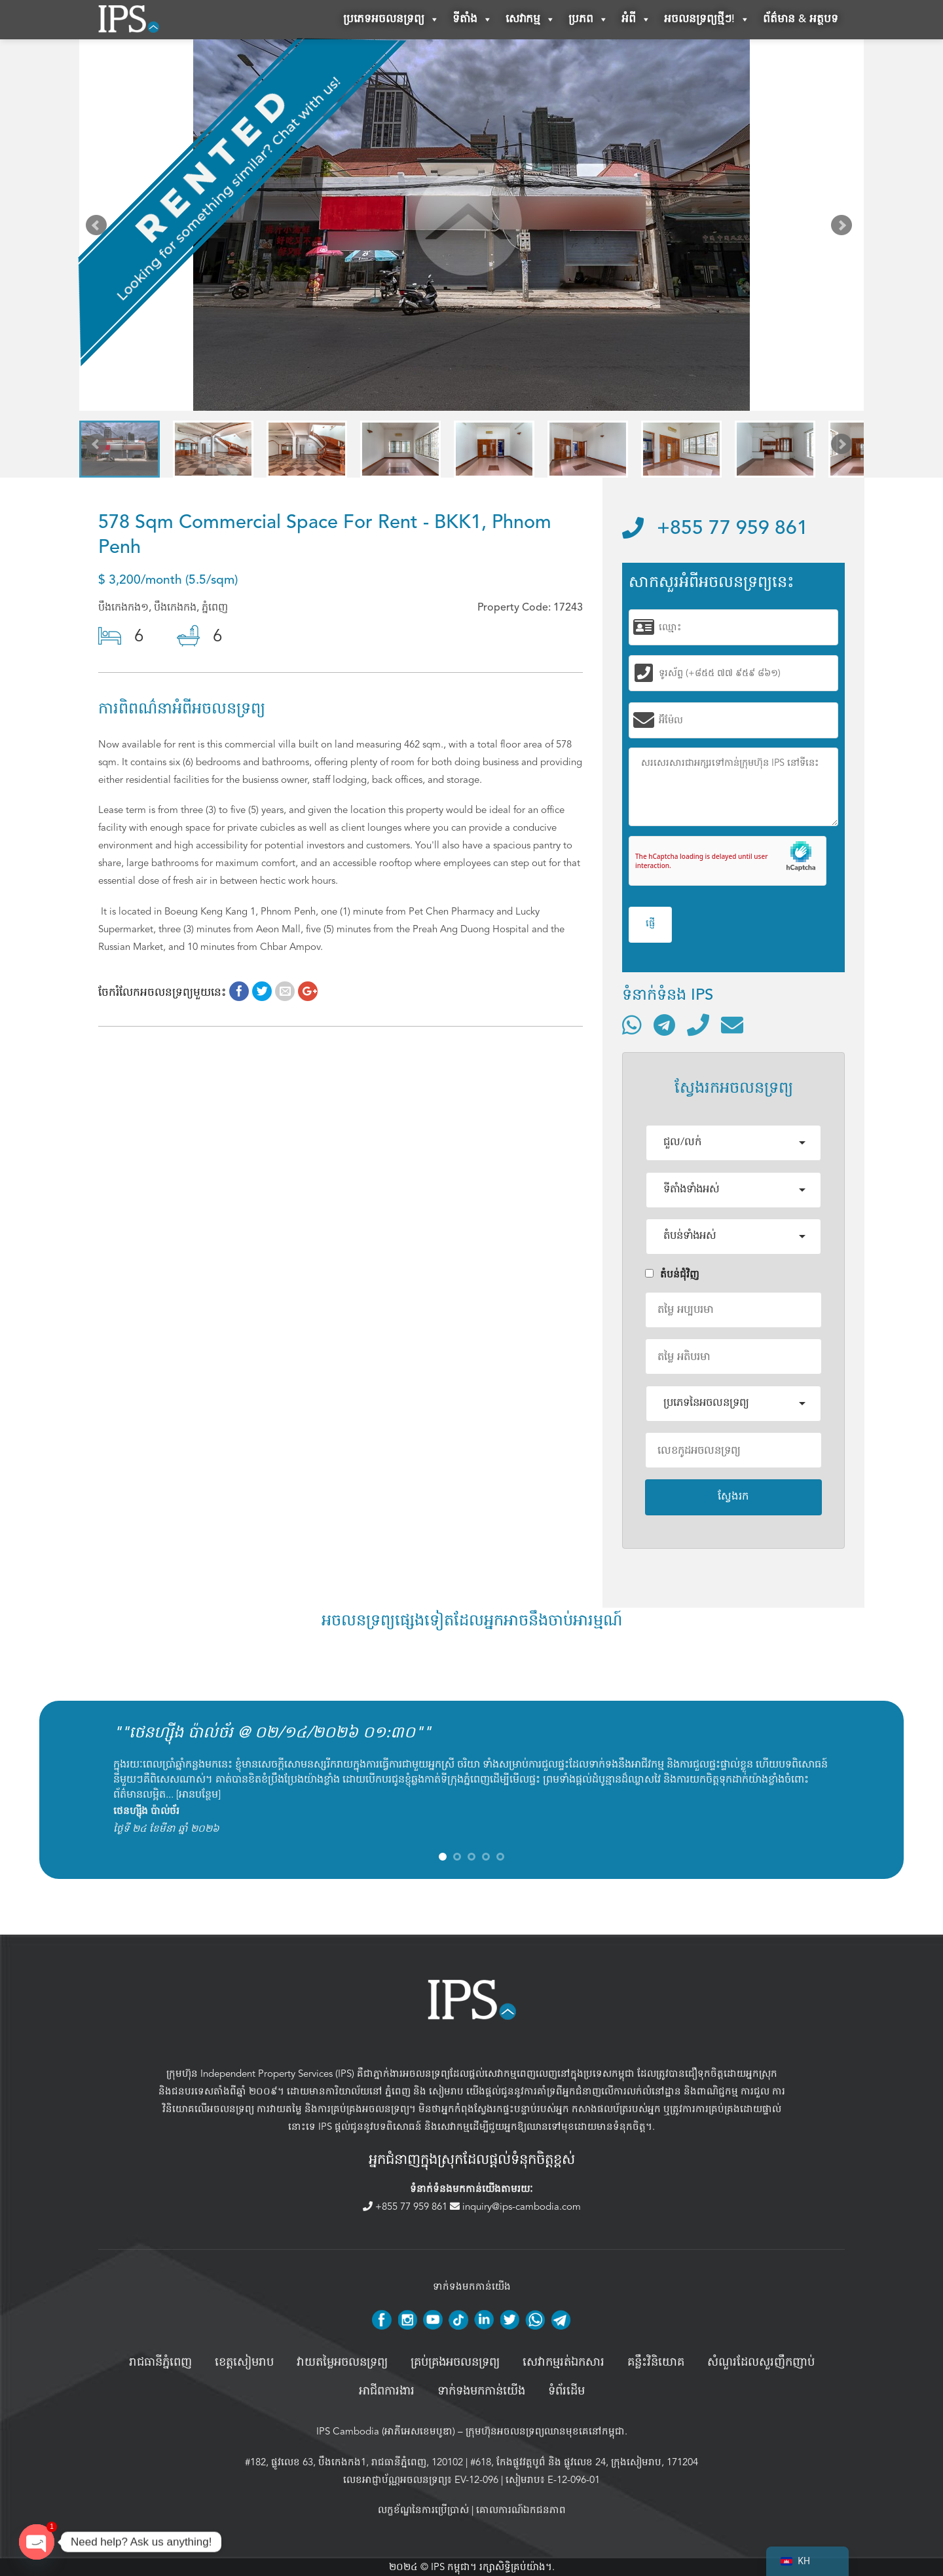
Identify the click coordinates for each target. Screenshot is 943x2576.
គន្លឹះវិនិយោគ (655, 2362)
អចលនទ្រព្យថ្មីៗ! (707, 20)
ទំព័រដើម (566, 2391)
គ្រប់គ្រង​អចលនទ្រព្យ (455, 2362)
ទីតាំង (472, 20)
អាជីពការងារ (387, 2391)
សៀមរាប (446, 2091)
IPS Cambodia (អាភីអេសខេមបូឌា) (385, 2431)
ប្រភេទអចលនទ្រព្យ (391, 20)
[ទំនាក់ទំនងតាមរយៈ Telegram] (664, 1024)
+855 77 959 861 (715, 529)
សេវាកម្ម (530, 20)
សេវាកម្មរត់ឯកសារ (563, 2362)
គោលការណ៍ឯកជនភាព (521, 2510)
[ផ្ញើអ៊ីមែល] (732, 1024)
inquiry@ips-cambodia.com (515, 2206)
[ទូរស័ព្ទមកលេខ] (698, 1024)
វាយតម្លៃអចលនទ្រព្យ (342, 2362)
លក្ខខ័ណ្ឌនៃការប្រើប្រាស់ (423, 2510)
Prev (99, 228)
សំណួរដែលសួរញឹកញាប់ (761, 2362)
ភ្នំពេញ (398, 2091)
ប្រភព (588, 20)
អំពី (636, 20)
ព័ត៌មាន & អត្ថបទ (800, 19)
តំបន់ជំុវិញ (672, 1274)
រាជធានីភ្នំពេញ (160, 2362)
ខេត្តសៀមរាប (244, 2362)
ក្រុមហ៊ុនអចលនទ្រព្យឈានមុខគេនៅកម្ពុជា (545, 2431)
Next (844, 228)
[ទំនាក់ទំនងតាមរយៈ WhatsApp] (632, 1024)
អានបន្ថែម (198, 1794)
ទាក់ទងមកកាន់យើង (481, 2391)
